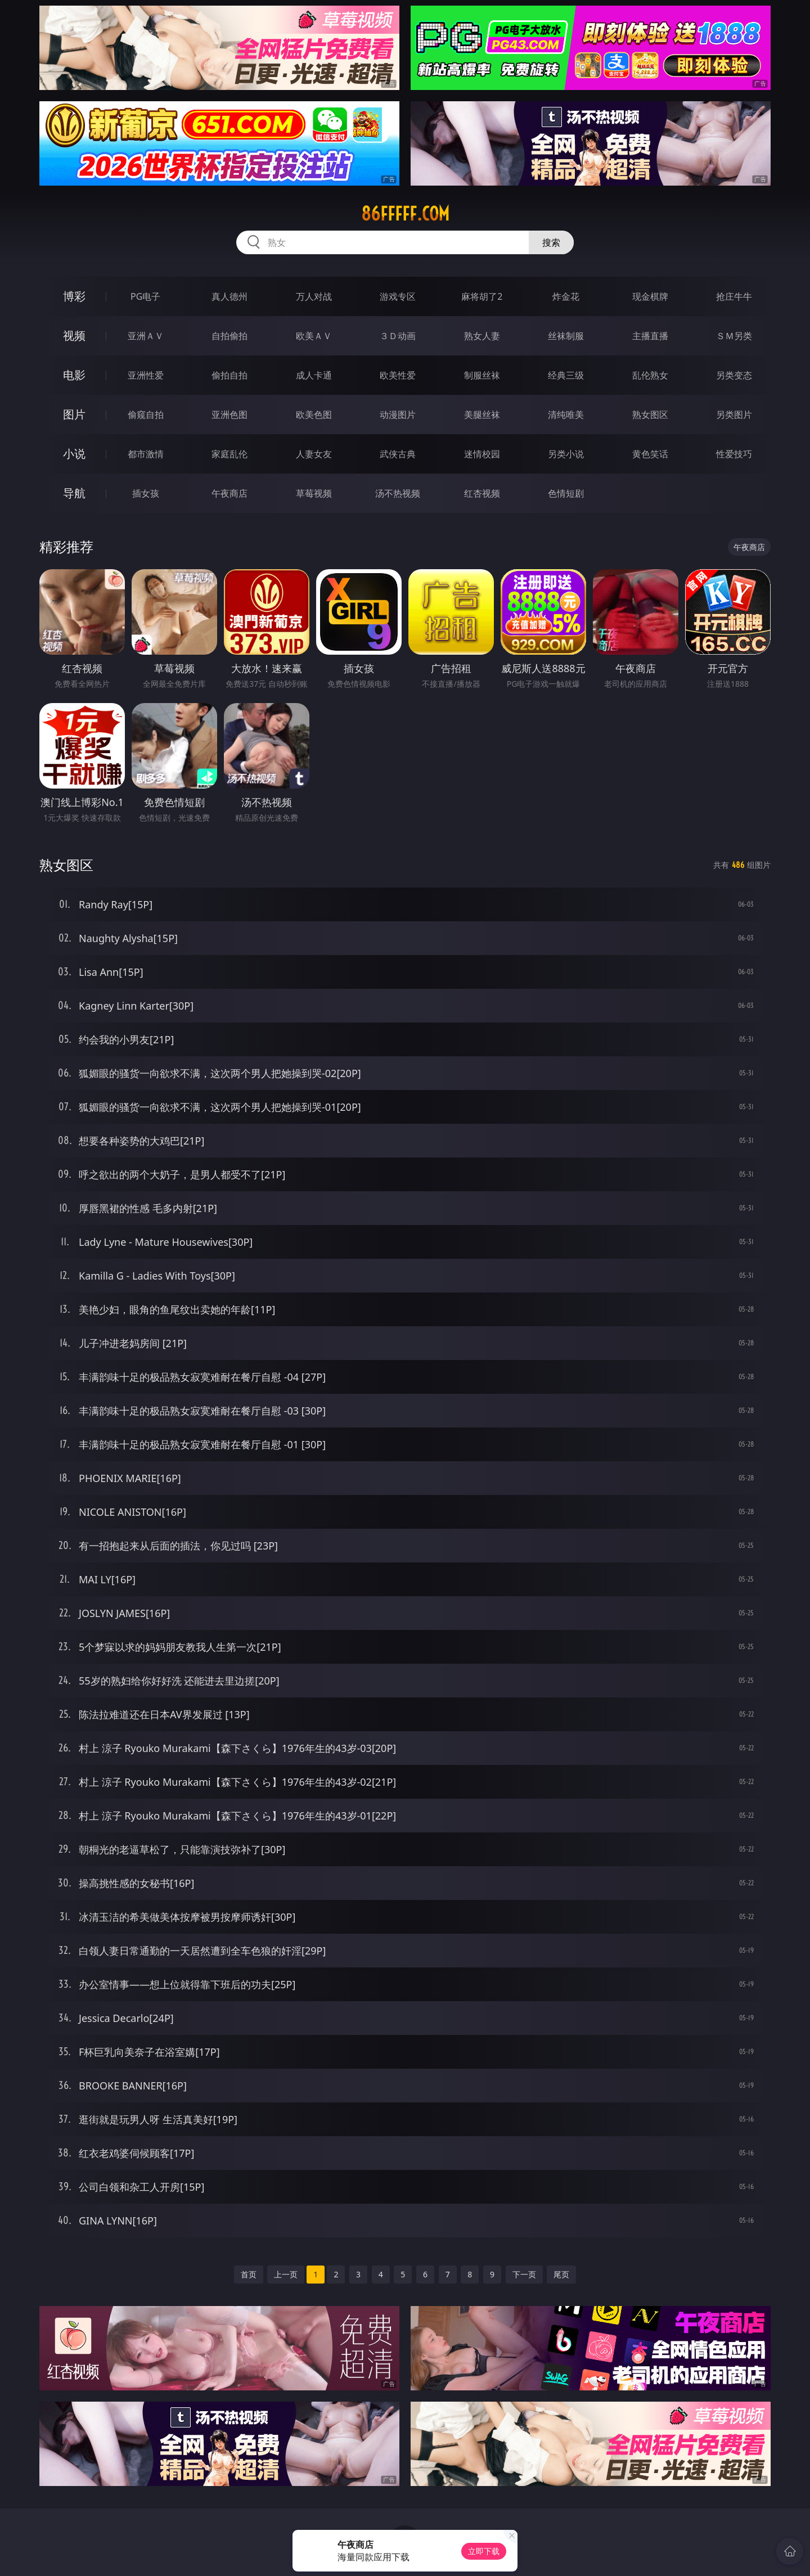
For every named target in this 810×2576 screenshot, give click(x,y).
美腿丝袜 (482, 414)
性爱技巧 (734, 454)
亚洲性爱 (146, 375)
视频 (74, 335)
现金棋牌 (650, 296)
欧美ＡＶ (314, 336)
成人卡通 (314, 375)
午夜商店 (230, 493)
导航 (74, 493)
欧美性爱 (398, 375)
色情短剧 (566, 493)
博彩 (74, 296)
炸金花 (565, 296)
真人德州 (230, 296)
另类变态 (734, 375)
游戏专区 (398, 296)
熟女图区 (650, 414)
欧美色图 (314, 414)
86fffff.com (405, 213)
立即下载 (484, 2551)
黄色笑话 (650, 454)
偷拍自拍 (230, 375)
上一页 (286, 2274)
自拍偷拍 (230, 336)
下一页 (524, 2274)
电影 (74, 374)
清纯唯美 (566, 414)
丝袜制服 (566, 336)
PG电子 (145, 296)
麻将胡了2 (481, 296)
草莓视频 (314, 493)
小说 (74, 453)
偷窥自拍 (146, 414)
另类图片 (734, 414)
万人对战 (314, 296)
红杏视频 (482, 493)
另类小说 (566, 454)
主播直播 (650, 336)
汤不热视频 (397, 493)
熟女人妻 (482, 336)
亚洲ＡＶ (146, 336)
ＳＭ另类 (734, 336)
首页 (248, 2274)
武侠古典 (398, 454)
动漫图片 (398, 414)
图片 (74, 414)
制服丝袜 (482, 375)
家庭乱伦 (230, 454)
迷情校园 (482, 454)
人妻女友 (314, 454)
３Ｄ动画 (398, 336)
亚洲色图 (230, 414)
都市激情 (146, 454)
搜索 (551, 242)
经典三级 (566, 375)
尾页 (561, 2274)
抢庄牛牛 (734, 296)
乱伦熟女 (650, 375)
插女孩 (145, 493)
